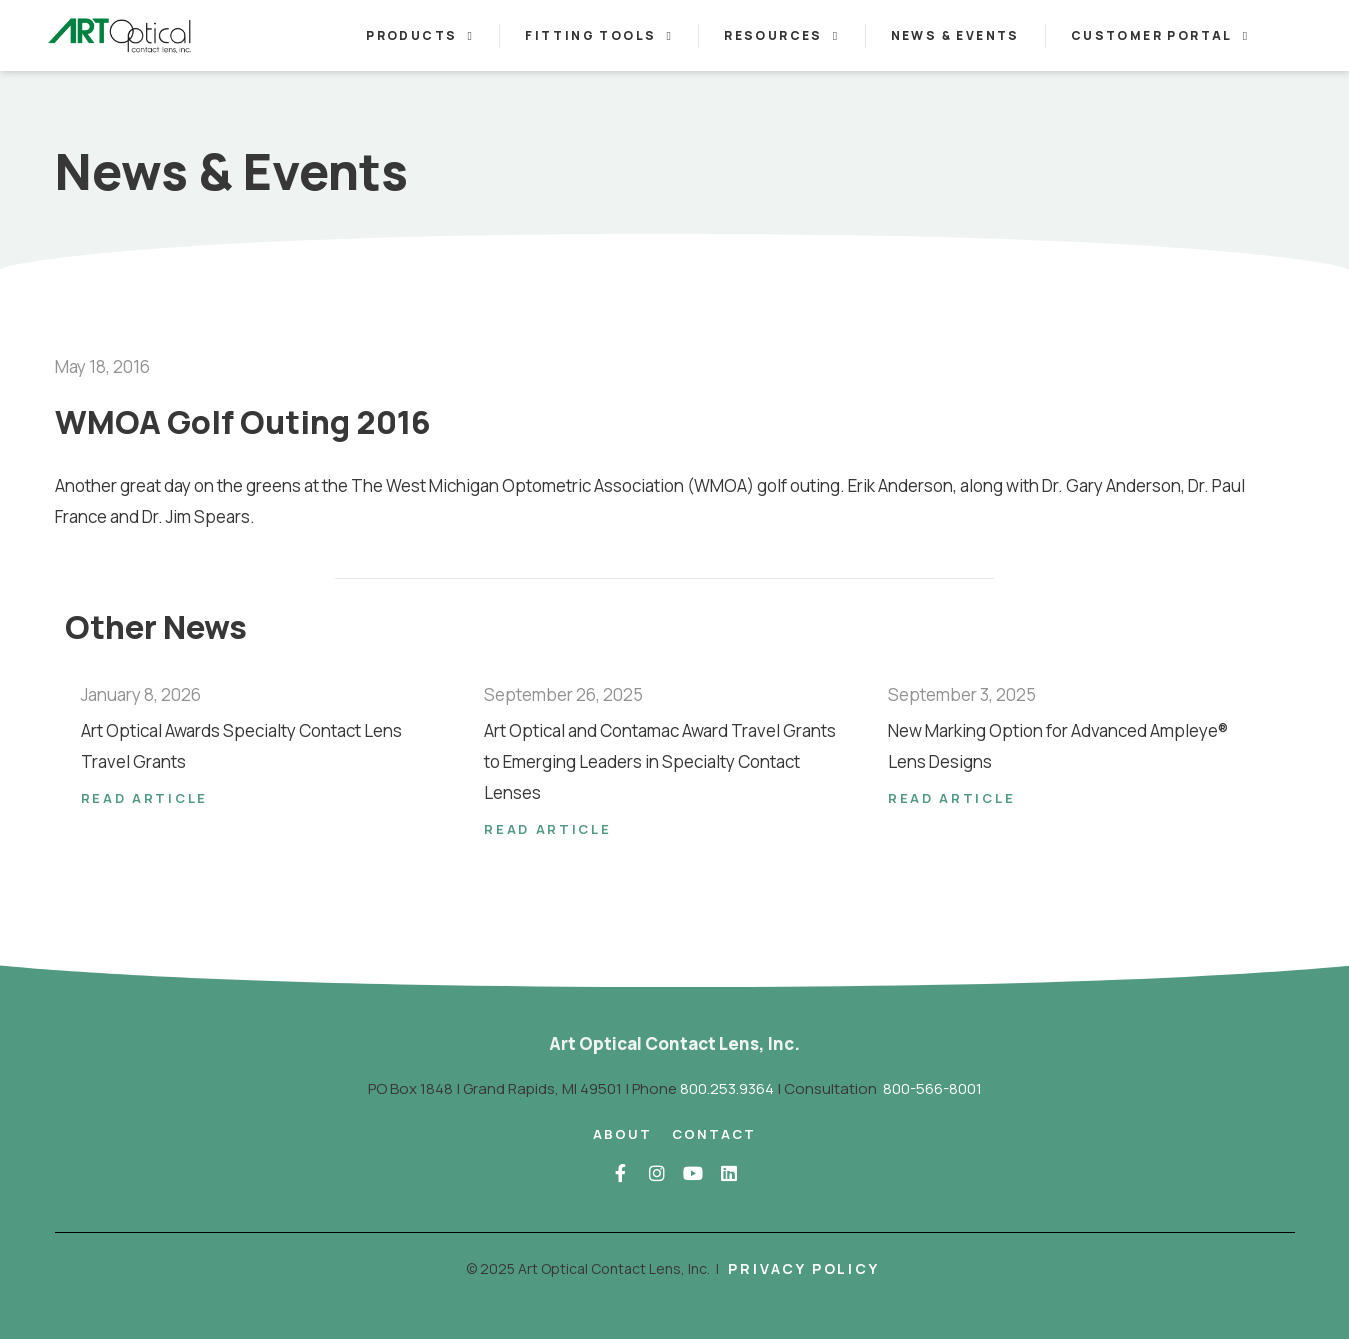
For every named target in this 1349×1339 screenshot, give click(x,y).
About (622, 1134)
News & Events (955, 35)
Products (420, 36)
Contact (714, 1134)
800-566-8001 (932, 1088)
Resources (781, 36)
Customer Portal (1160, 36)
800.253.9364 (727, 1088)
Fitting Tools (599, 36)
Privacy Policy (803, 1268)
